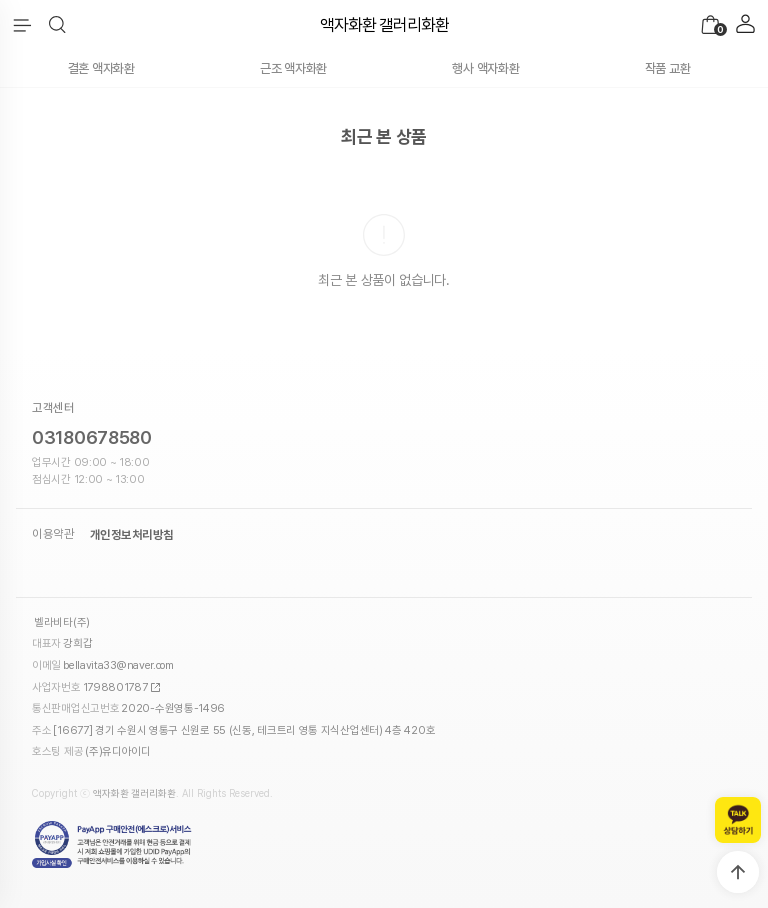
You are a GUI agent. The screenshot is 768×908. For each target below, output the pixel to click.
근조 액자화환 (293, 68)
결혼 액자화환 (101, 68)
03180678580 (92, 437)
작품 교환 (668, 68)
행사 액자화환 (485, 68)
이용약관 (53, 535)
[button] (57, 25)
